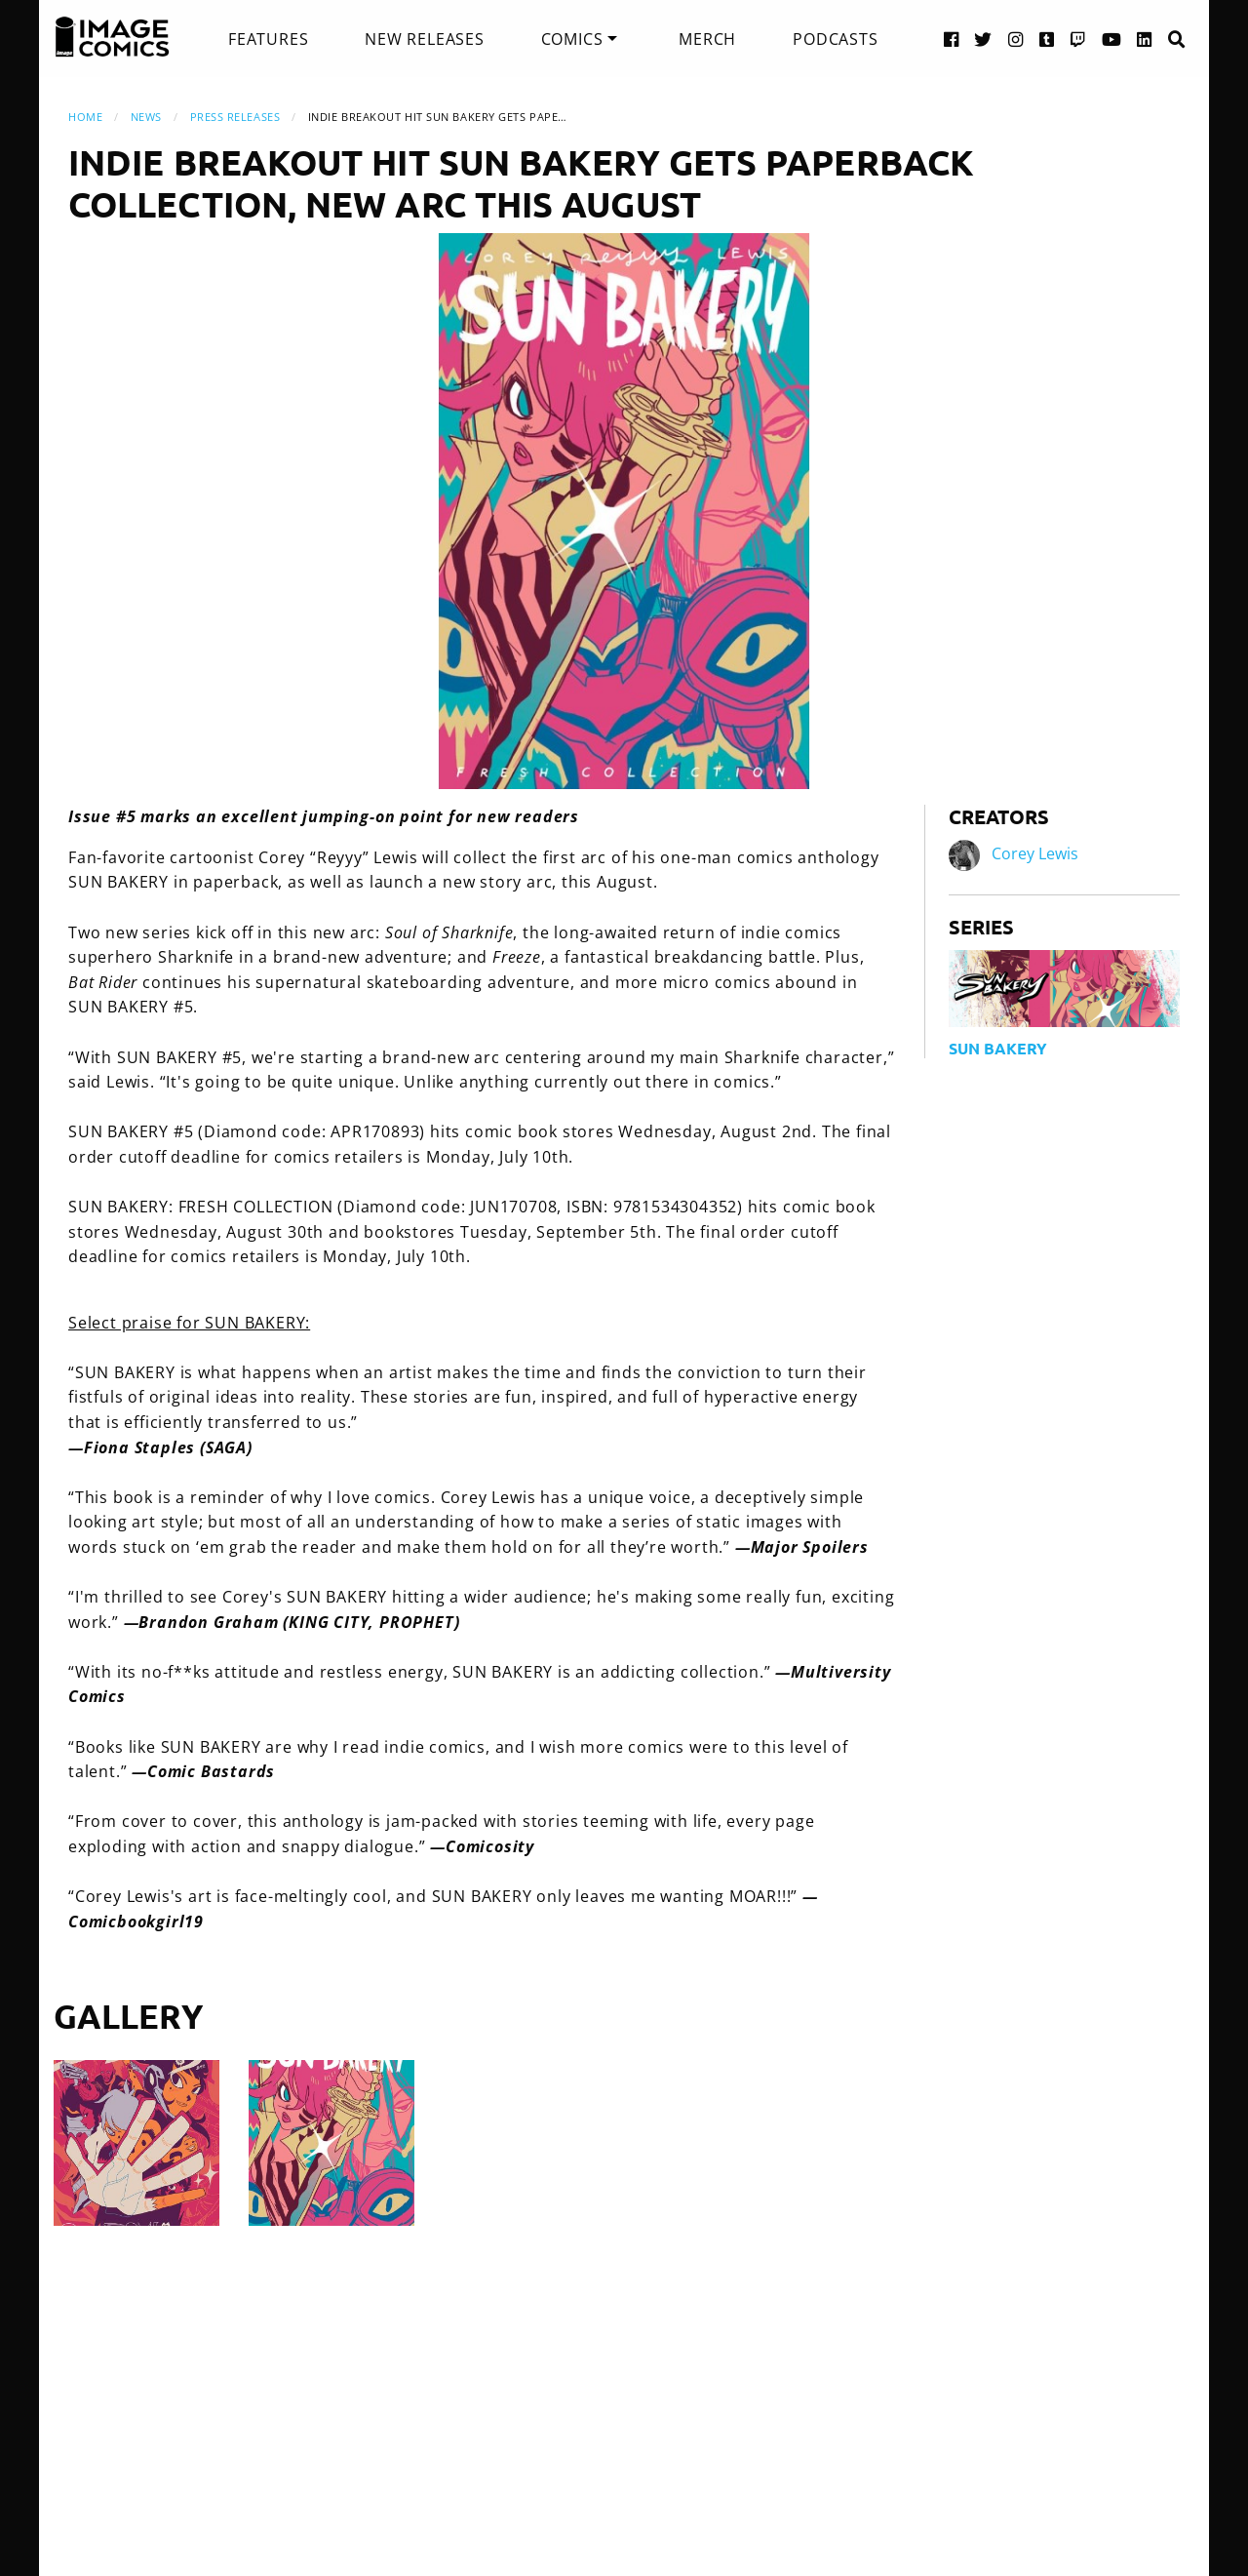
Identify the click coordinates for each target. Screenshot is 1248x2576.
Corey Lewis (1035, 854)
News (146, 116)
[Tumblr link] (1047, 38)
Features (268, 39)
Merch (707, 39)
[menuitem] (268, 39)
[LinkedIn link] (1144, 38)
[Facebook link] (951, 38)
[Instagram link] (1016, 38)
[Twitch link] (1078, 38)
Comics (572, 39)
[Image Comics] (112, 37)
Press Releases (235, 116)
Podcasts (835, 39)
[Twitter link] (983, 38)
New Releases (425, 39)
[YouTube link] (1112, 38)
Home (85, 116)
